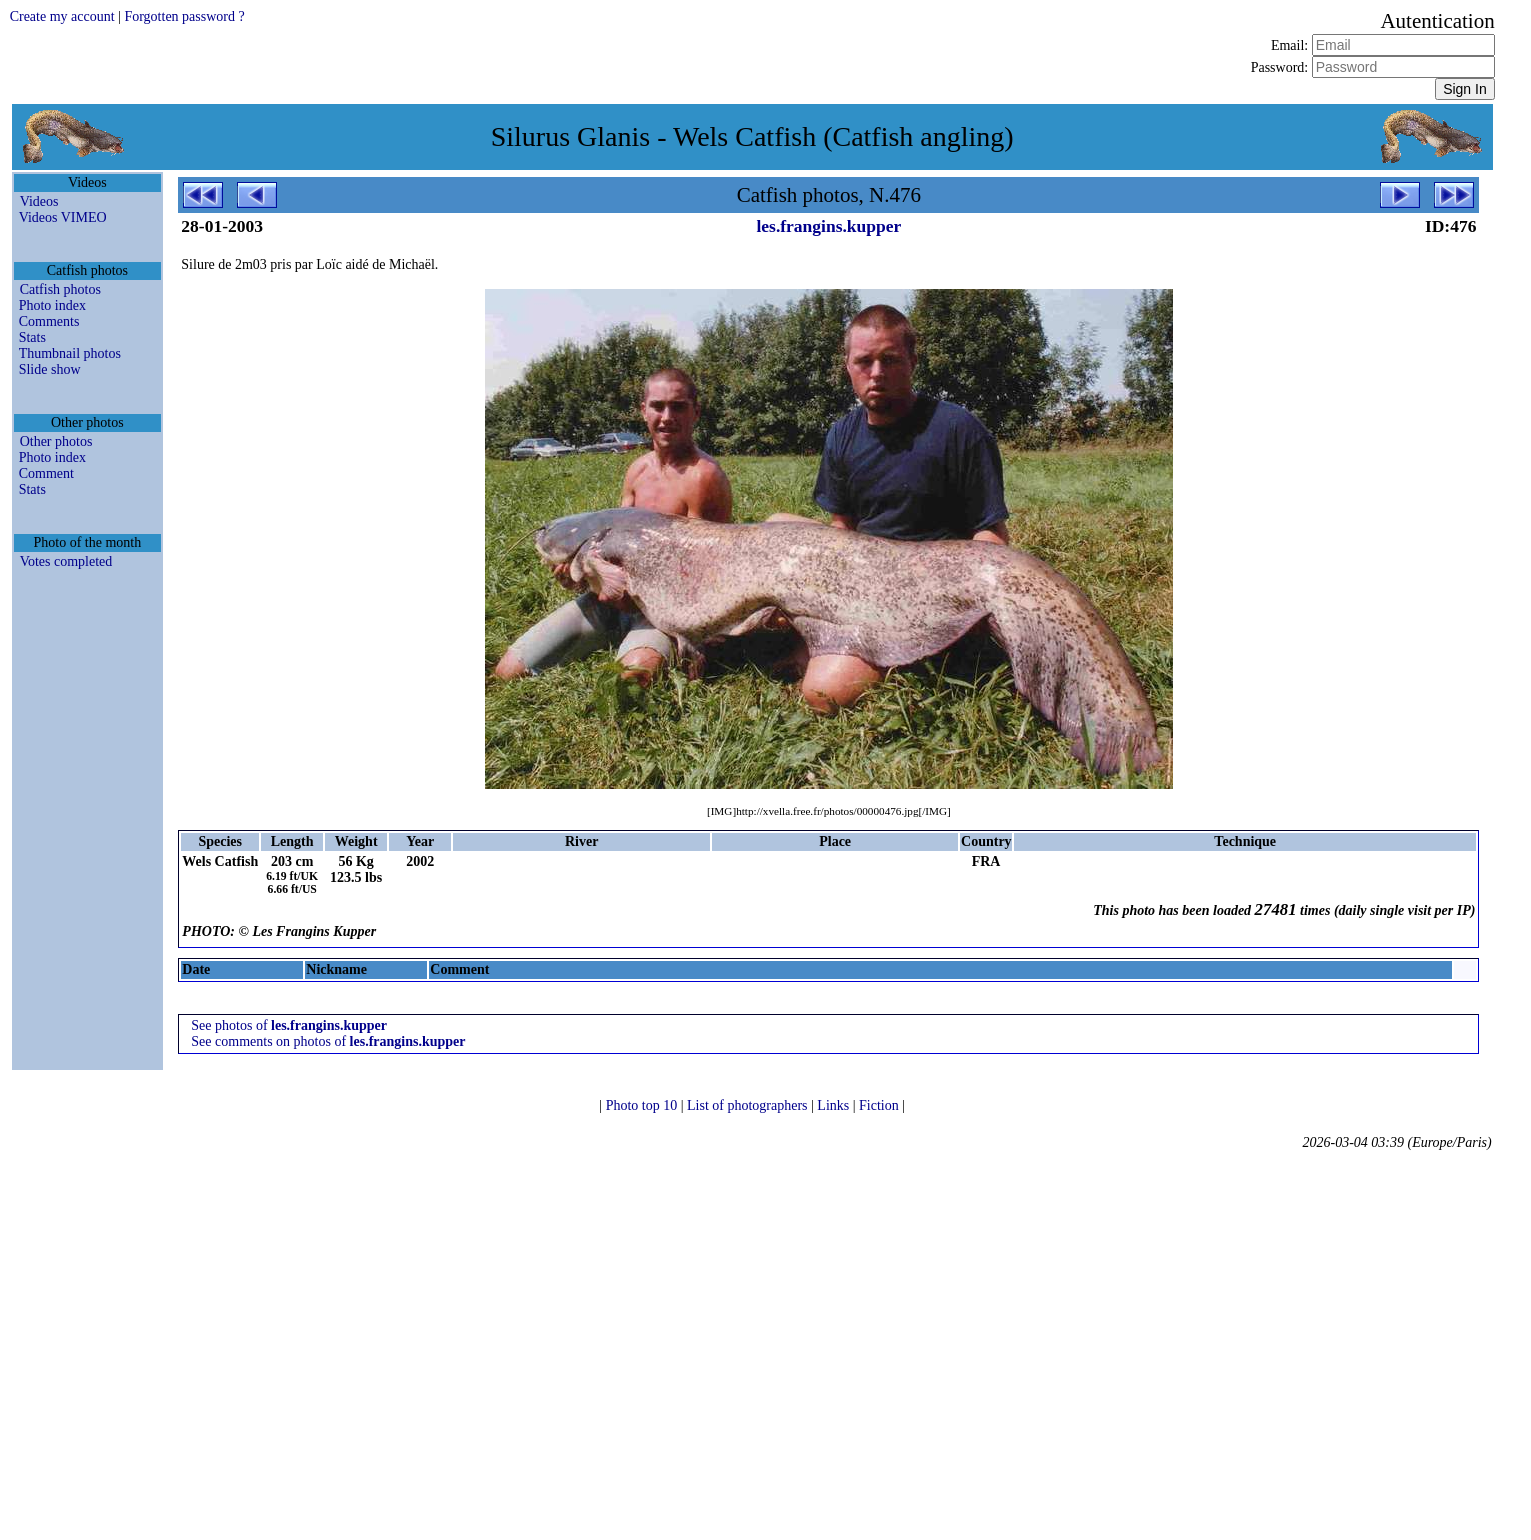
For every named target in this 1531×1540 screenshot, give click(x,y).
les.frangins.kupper (828, 226)
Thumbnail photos (70, 353)
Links (834, 1105)
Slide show (50, 369)
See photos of (289, 1025)
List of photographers (749, 1105)
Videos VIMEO (63, 217)
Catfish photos (60, 289)
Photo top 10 (643, 1105)
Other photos (56, 441)
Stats (32, 337)
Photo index (52, 305)
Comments (49, 321)
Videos (39, 201)
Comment (46, 473)
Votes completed (66, 561)
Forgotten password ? (184, 16)
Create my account (62, 16)
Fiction (880, 1105)
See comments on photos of (328, 1041)
